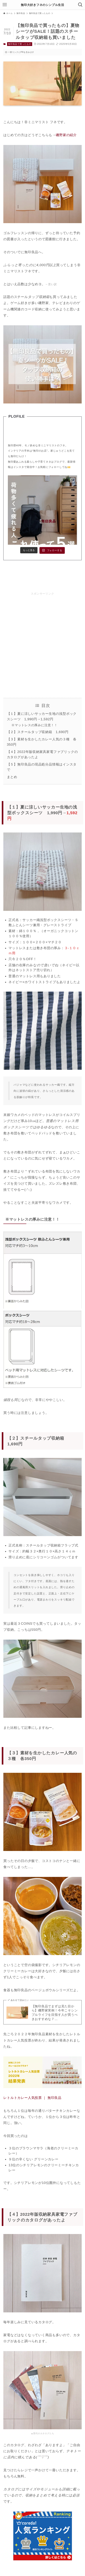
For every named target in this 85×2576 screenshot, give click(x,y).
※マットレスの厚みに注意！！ (34, 725)
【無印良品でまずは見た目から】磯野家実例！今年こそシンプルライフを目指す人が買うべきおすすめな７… (55, 2013)
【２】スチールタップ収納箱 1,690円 (38, 732)
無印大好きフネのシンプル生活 (42, 4)
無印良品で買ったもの (19, 44)
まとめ (12, 777)
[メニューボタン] (4, 4)
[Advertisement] (42, 640)
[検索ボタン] (80, 4)
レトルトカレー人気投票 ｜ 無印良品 (32, 2098)
